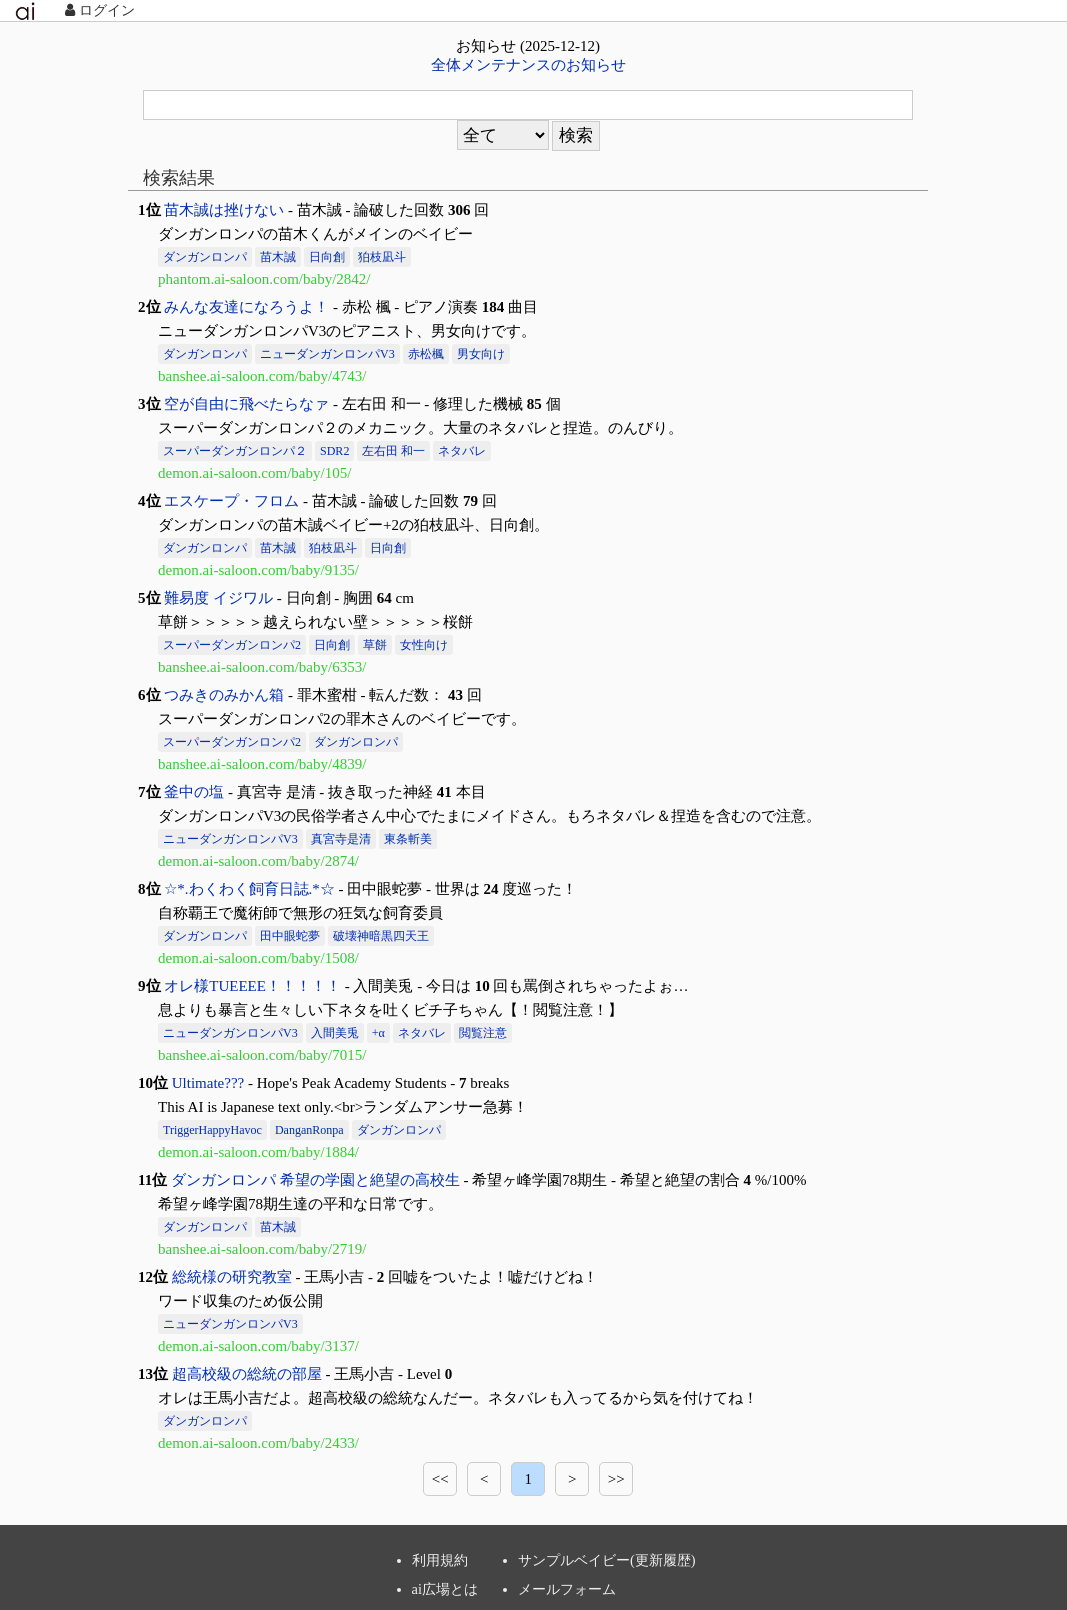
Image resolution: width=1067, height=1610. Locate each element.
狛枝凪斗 (382, 257)
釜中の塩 (194, 792)
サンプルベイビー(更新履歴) (607, 1560)
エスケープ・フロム (231, 501)
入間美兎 (335, 1033)
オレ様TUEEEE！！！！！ (252, 986)
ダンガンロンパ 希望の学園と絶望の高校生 (315, 1180)
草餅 (375, 645)
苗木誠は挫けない (224, 210)
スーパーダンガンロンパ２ (235, 451)
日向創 (327, 257)
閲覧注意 (483, 1033)
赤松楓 (426, 354)
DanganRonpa (309, 1130)
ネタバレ (462, 451)
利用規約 (440, 1560)
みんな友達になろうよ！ (246, 307)
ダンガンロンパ (205, 257)
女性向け (424, 645)
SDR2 (334, 451)
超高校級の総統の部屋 (247, 1374)
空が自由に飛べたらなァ (246, 404)
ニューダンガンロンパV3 (327, 354)
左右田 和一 (393, 451)
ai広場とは (445, 1589)
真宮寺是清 (341, 839)
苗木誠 (278, 257)
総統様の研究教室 (232, 1277)
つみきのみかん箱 (224, 695)
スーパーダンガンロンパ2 (232, 645)
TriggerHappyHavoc (212, 1130)
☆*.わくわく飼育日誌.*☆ (249, 889)
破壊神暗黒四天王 (381, 936)
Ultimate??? (208, 1083)
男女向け (481, 354)
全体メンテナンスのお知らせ (528, 65)
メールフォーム (567, 1589)
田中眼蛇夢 (290, 936)
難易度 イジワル (218, 598)
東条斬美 (408, 839)
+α (378, 1033)
